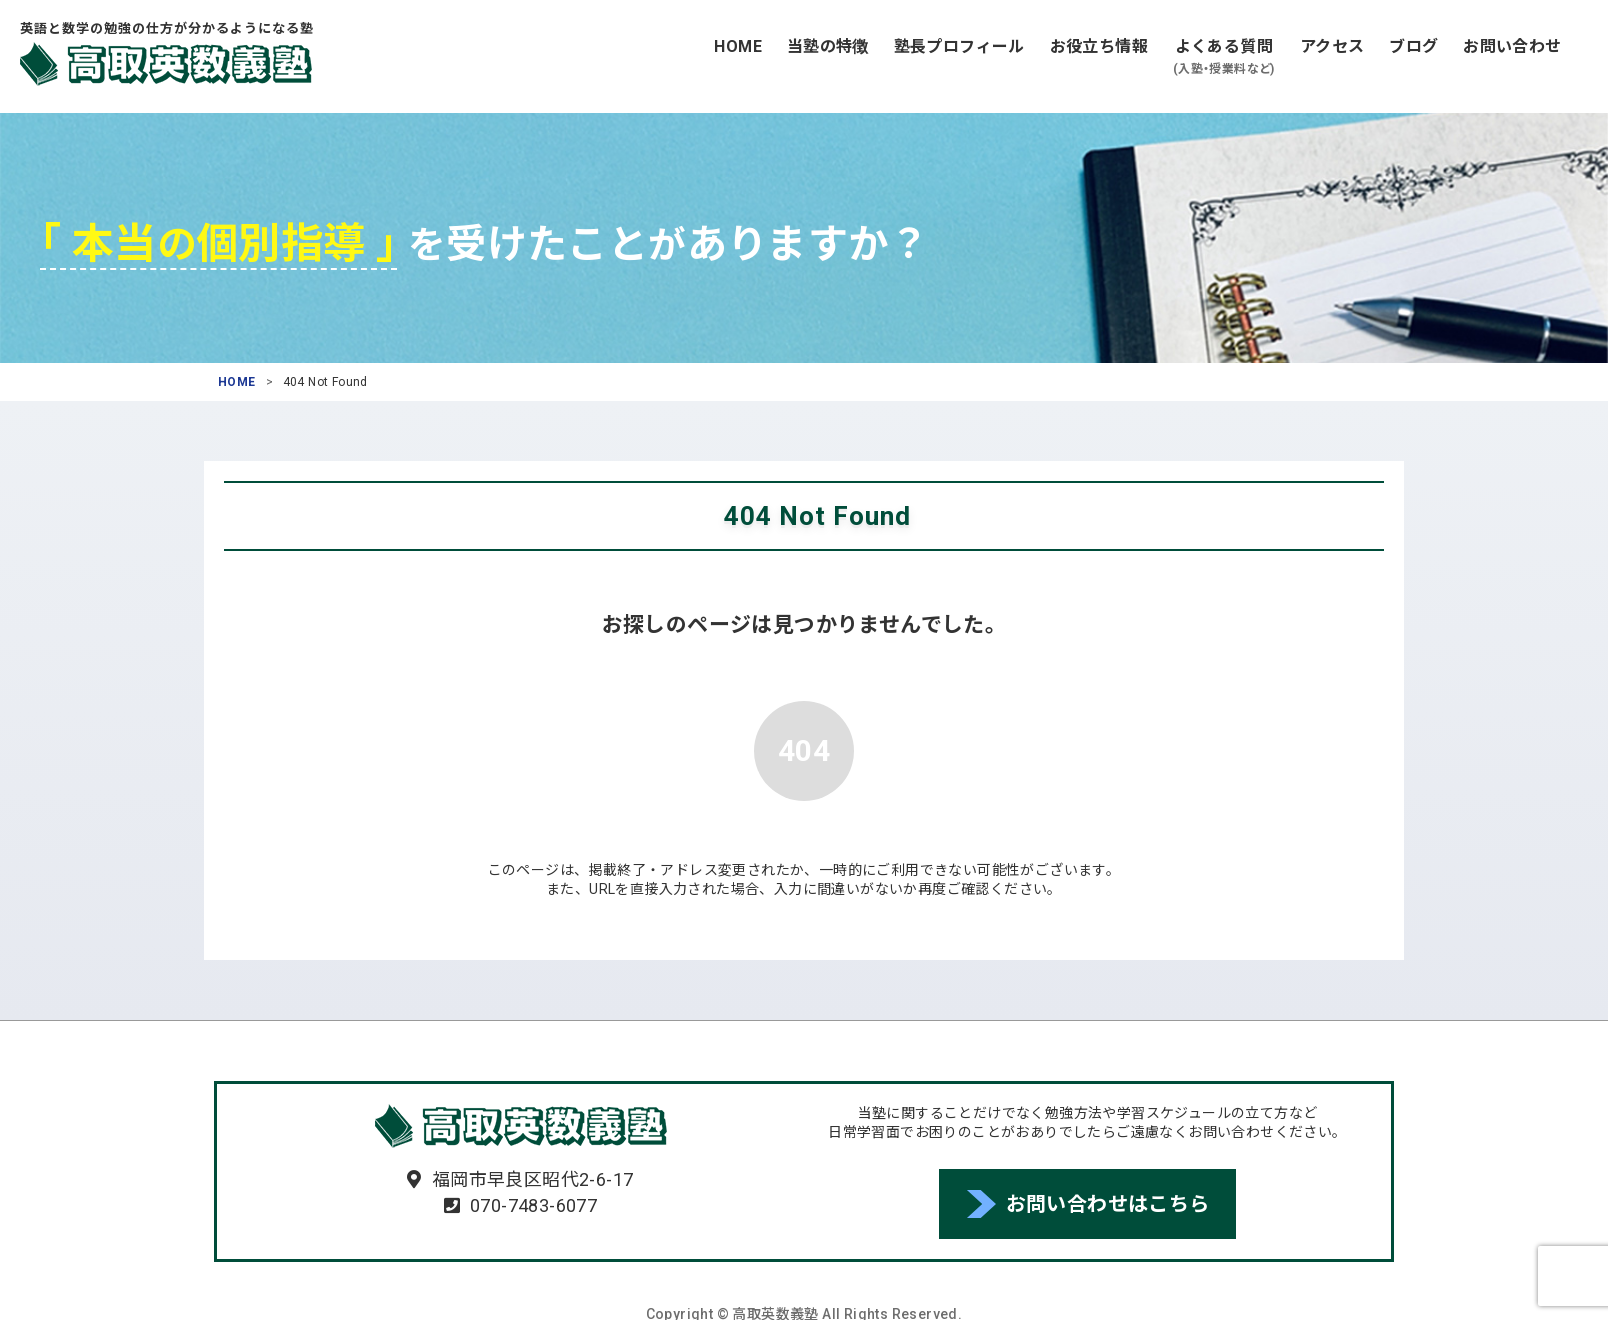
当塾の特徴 (828, 46)
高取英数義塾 (166, 64)
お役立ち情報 (1099, 46)
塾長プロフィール (959, 46)
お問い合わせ (1512, 46)
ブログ (1413, 46)
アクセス (1332, 46)
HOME (738, 46)
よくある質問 (1224, 58)
